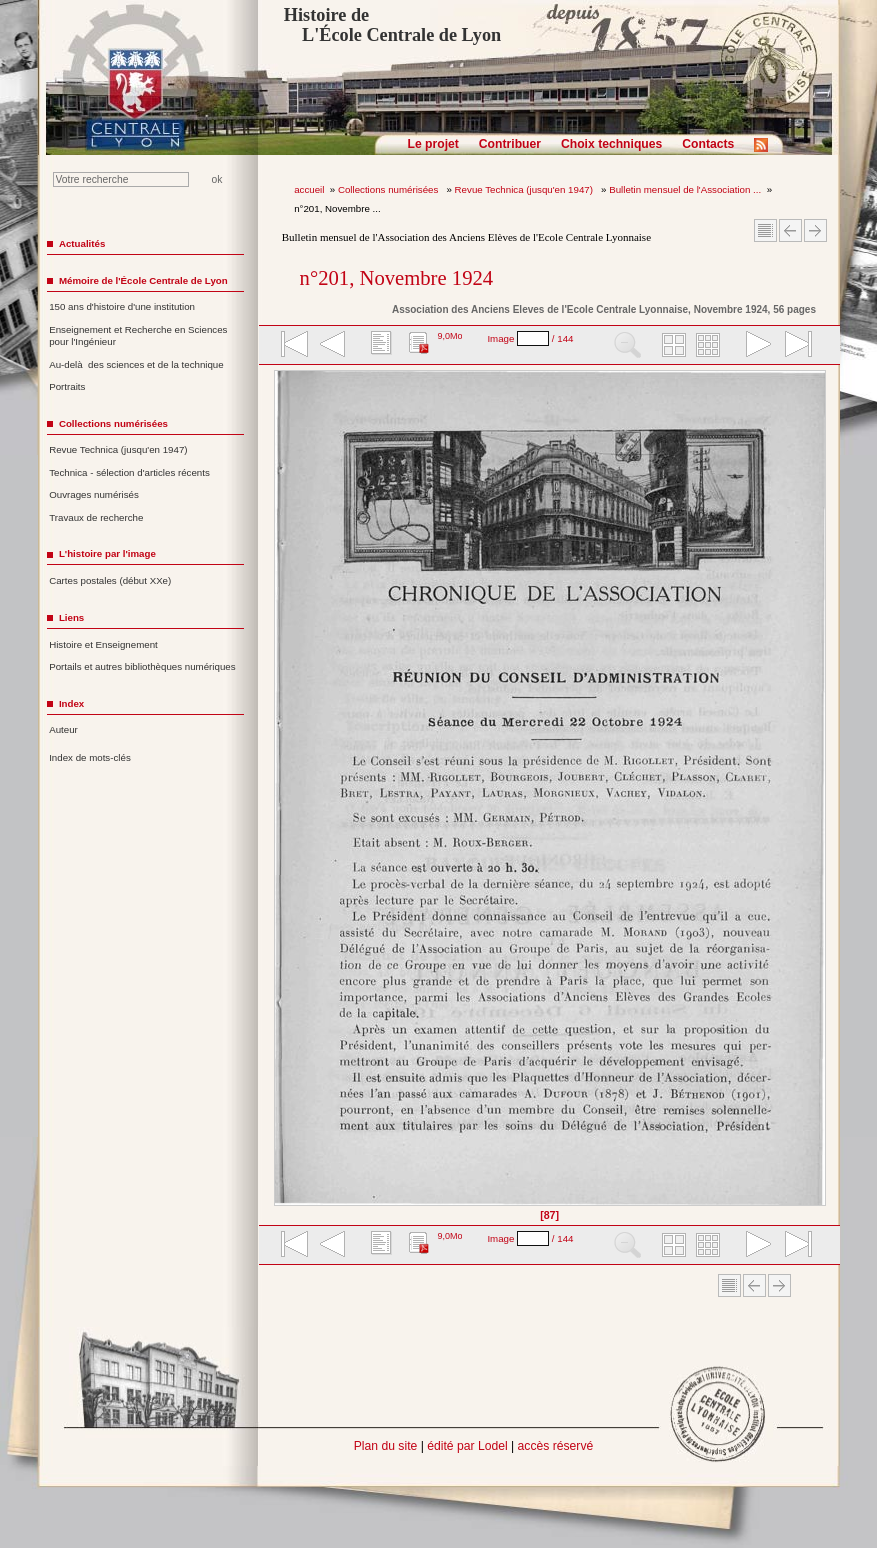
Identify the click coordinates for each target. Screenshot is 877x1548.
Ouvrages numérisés (94, 494)
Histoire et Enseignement (103, 644)
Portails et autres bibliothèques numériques (142, 666)
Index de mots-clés (90, 757)
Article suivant (815, 230)
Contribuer (510, 144)
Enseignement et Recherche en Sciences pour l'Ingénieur (138, 336)
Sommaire (765, 230)
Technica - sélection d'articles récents (129, 472)
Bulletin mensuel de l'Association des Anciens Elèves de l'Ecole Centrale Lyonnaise (466, 237)
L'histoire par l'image (107, 553)
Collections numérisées (389, 189)
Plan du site (386, 1446)
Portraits (67, 386)
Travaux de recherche (96, 517)
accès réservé (556, 1446)
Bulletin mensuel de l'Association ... (685, 189)
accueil (309, 189)
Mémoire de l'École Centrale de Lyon (143, 280)
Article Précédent (790, 230)
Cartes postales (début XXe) (110, 580)
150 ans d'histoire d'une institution (122, 306)
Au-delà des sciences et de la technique (136, 364)
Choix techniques (611, 144)
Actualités (82, 243)
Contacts (708, 144)
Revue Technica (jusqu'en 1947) (525, 189)
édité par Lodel (467, 1446)
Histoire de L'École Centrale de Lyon (392, 25)
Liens (71, 617)
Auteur (63, 729)
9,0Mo (449, 336)
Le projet (433, 144)
